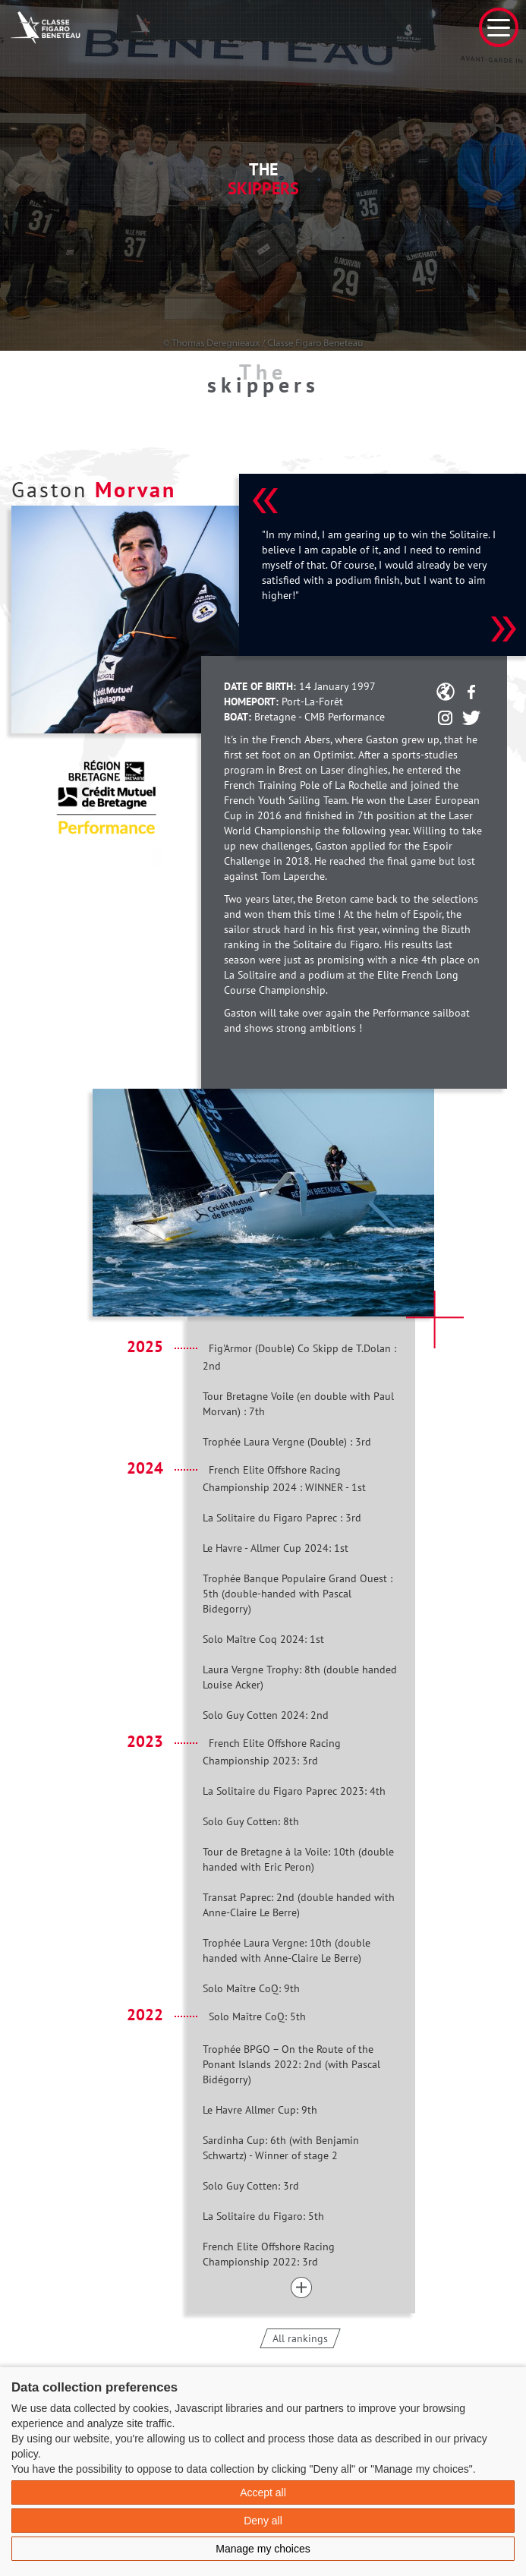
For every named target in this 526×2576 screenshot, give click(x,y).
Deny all (263, 2521)
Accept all (263, 2492)
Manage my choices (263, 2549)
